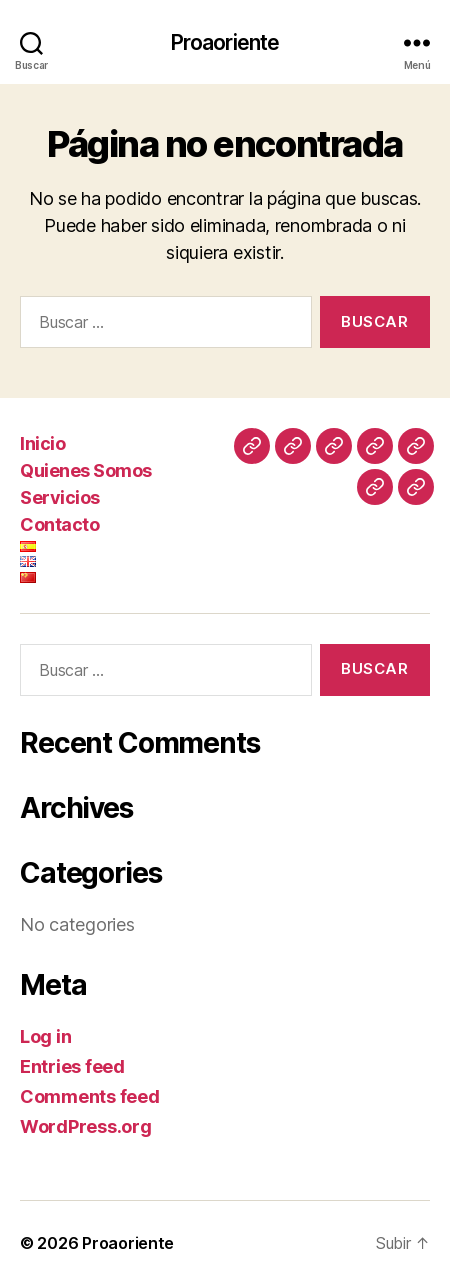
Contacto (59, 524)
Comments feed (90, 1096)
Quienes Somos (86, 470)
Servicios (60, 497)
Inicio (42, 443)
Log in (45, 1036)
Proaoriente (225, 42)
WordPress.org (86, 1126)
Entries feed (72, 1066)
